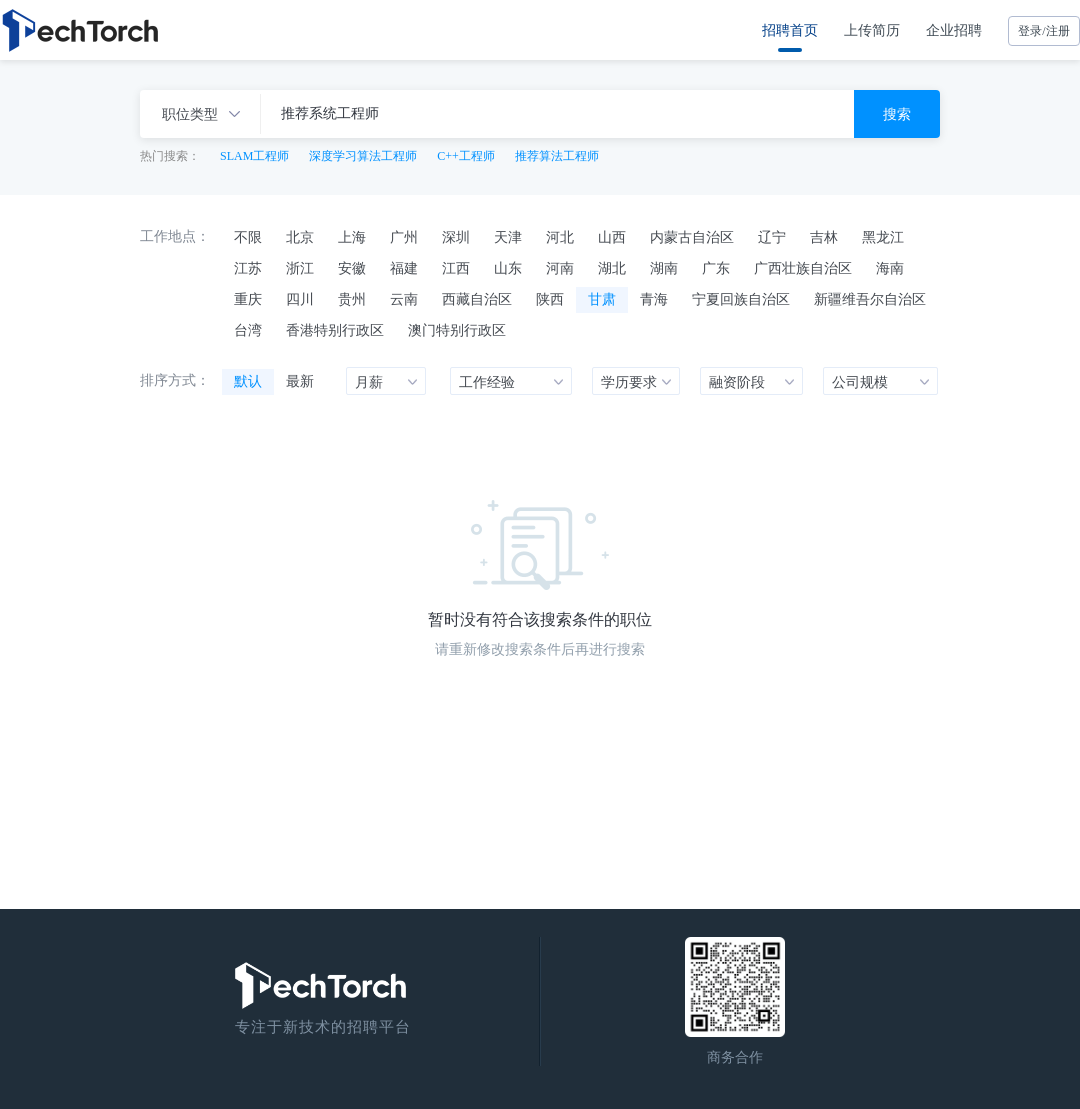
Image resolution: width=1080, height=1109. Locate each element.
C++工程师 (466, 156)
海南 (890, 268)
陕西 (550, 299)
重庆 (248, 299)
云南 (404, 299)
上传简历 (872, 30)
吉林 (824, 237)
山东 (508, 268)
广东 (716, 268)
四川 (300, 299)
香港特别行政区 (335, 330)
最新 (300, 381)
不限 (248, 237)
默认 (248, 381)
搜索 (897, 114)
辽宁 (772, 237)
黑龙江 (883, 237)
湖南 (664, 268)
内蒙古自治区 (692, 237)
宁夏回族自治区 (741, 299)
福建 (404, 268)
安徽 (352, 268)
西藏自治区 (477, 299)
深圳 (456, 237)
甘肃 (602, 299)
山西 (612, 237)
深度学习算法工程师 (363, 156)
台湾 (248, 330)
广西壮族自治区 (803, 268)
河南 (560, 268)
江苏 (248, 268)
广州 (404, 237)
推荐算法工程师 (557, 156)
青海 (654, 299)
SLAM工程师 (254, 156)
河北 (560, 237)
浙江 (300, 268)
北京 (300, 237)
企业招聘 (954, 30)
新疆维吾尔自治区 (870, 299)
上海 (352, 237)
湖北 (612, 268)
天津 (508, 237)
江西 (456, 268)
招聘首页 (790, 30)
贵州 (352, 299)
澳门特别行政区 (457, 330)
